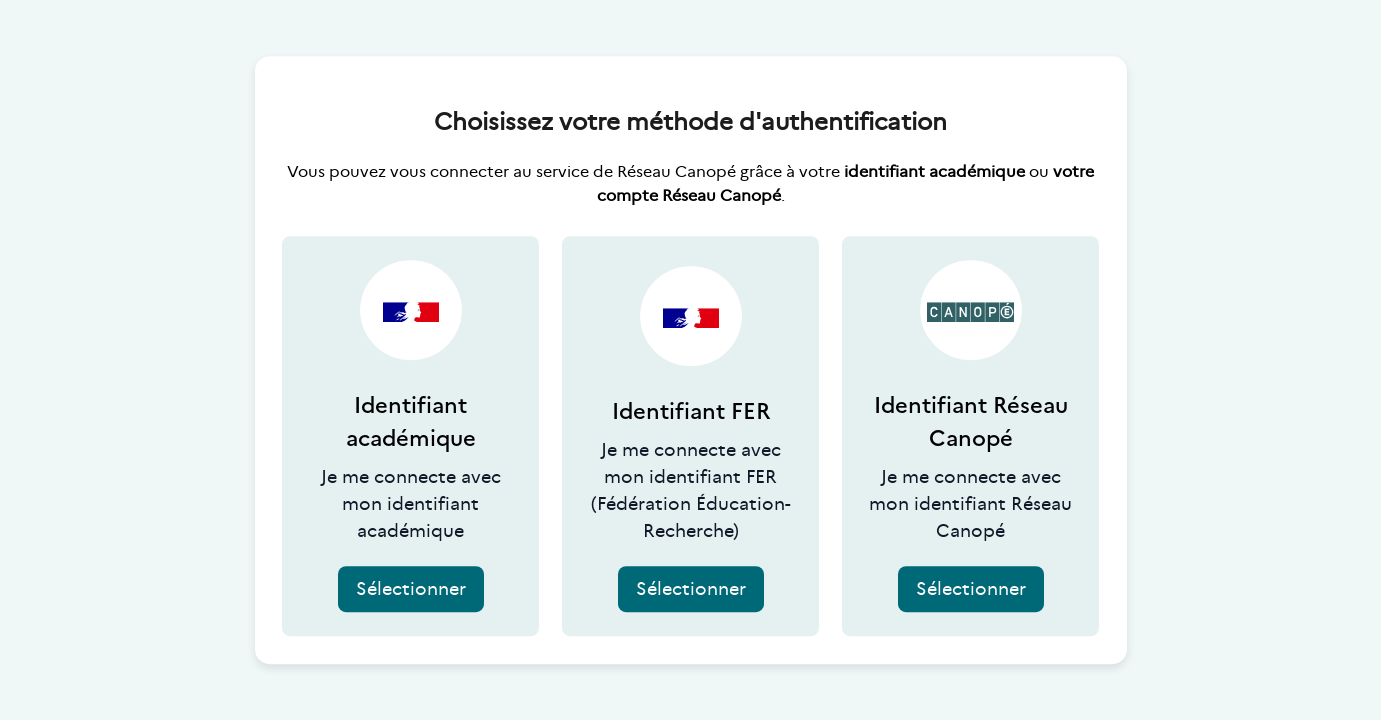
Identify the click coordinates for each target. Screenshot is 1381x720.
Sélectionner (411, 589)
